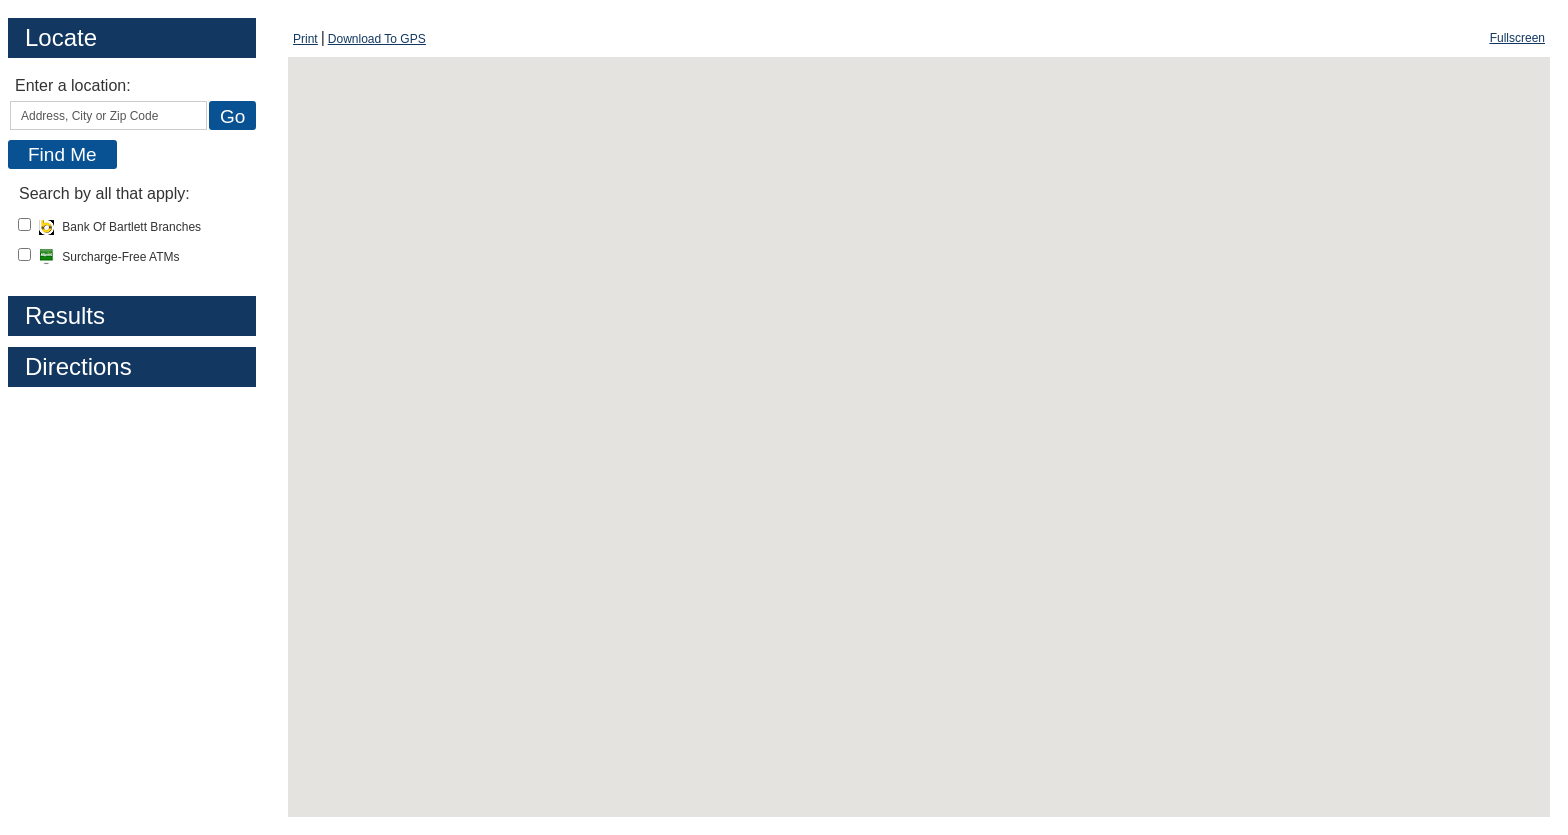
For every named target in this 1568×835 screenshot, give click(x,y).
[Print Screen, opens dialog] (305, 39)
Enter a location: (73, 85)
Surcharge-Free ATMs (109, 257)
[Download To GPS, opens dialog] (377, 39)
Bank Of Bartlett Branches (120, 227)
